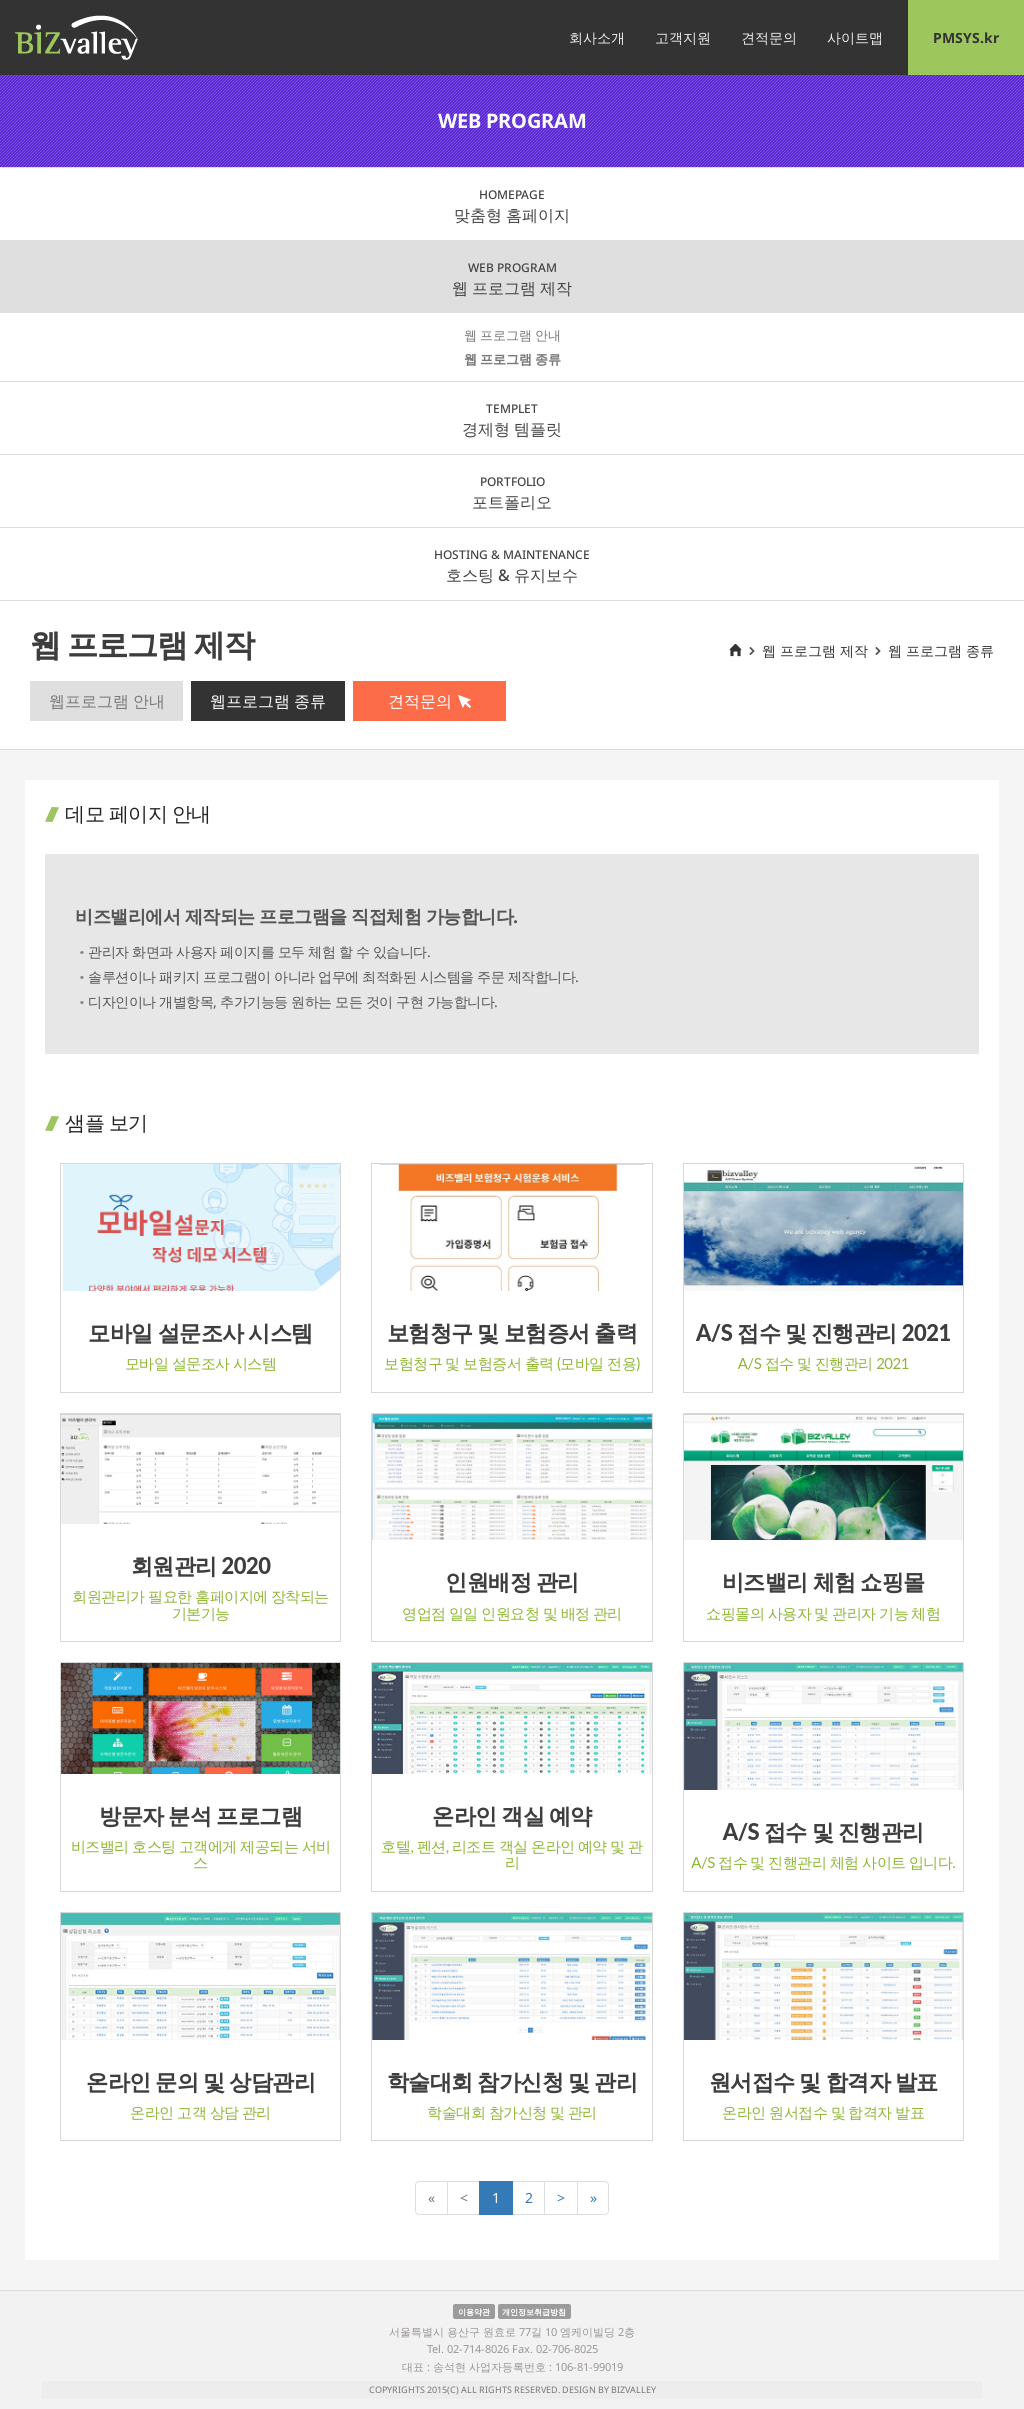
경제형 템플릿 (512, 420)
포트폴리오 (512, 493)
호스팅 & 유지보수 (512, 566)
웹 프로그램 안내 (512, 335)
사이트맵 (855, 37)
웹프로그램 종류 (268, 701)
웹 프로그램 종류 (512, 359)
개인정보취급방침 (534, 2310)
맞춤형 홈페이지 (512, 206)
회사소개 (597, 37)
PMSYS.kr (966, 37)
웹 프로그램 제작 (512, 279)
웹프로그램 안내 (107, 701)
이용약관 (474, 2310)
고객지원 (683, 37)
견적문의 (769, 37)
